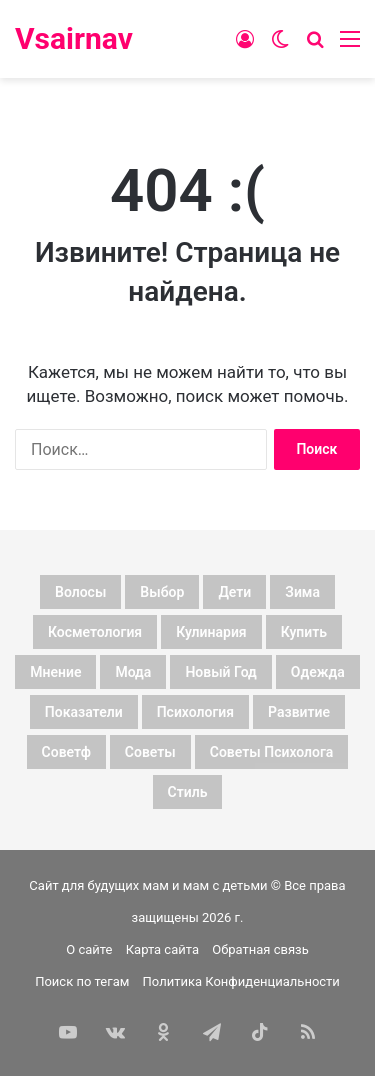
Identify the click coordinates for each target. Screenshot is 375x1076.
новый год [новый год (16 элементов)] (220, 672)
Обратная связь (260, 949)
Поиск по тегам (82, 981)
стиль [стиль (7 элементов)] (188, 792)
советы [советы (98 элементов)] (150, 752)
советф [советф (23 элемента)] (66, 752)
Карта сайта (162, 949)
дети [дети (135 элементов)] (234, 592)
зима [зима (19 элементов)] (302, 592)
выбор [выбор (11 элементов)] (162, 592)
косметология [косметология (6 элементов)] (95, 632)
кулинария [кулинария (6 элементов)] (211, 632)
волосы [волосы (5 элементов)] (80, 592)
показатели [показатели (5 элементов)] (84, 712)
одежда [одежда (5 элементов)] (318, 672)
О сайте (89, 949)
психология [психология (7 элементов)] (195, 712)
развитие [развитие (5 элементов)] (299, 712)
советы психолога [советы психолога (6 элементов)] (272, 752)
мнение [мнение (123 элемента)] (55, 672)
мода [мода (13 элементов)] (133, 672)
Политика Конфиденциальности (241, 981)
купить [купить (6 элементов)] (304, 632)
